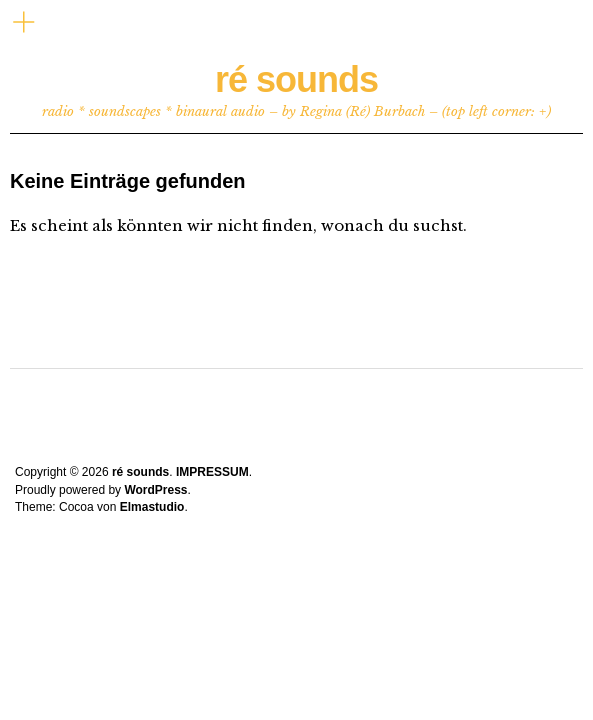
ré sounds (296, 79)
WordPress (155, 490)
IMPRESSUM (212, 472)
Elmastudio (152, 507)
